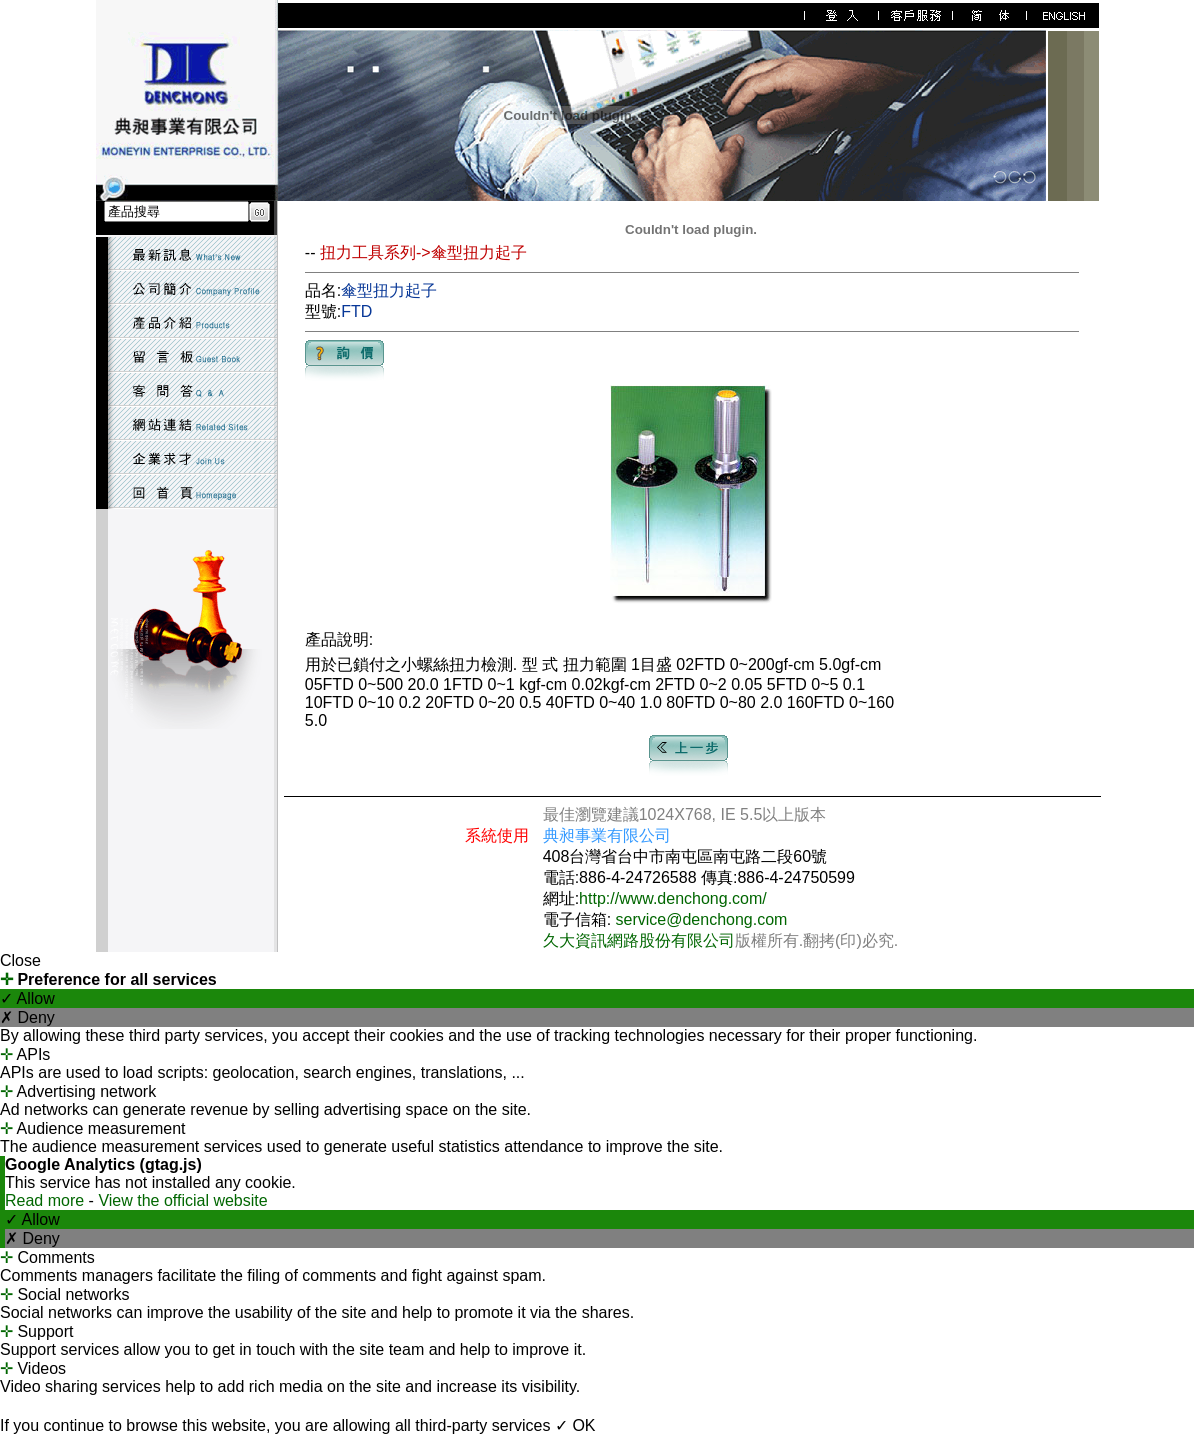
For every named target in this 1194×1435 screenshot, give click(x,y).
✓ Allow (27, 998)
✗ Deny (27, 1017)
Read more (47, 1200)
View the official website (182, 1200)
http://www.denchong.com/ (673, 898)
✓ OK (575, 1425)
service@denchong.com (702, 919)
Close (20, 960)
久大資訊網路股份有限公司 (639, 940)
